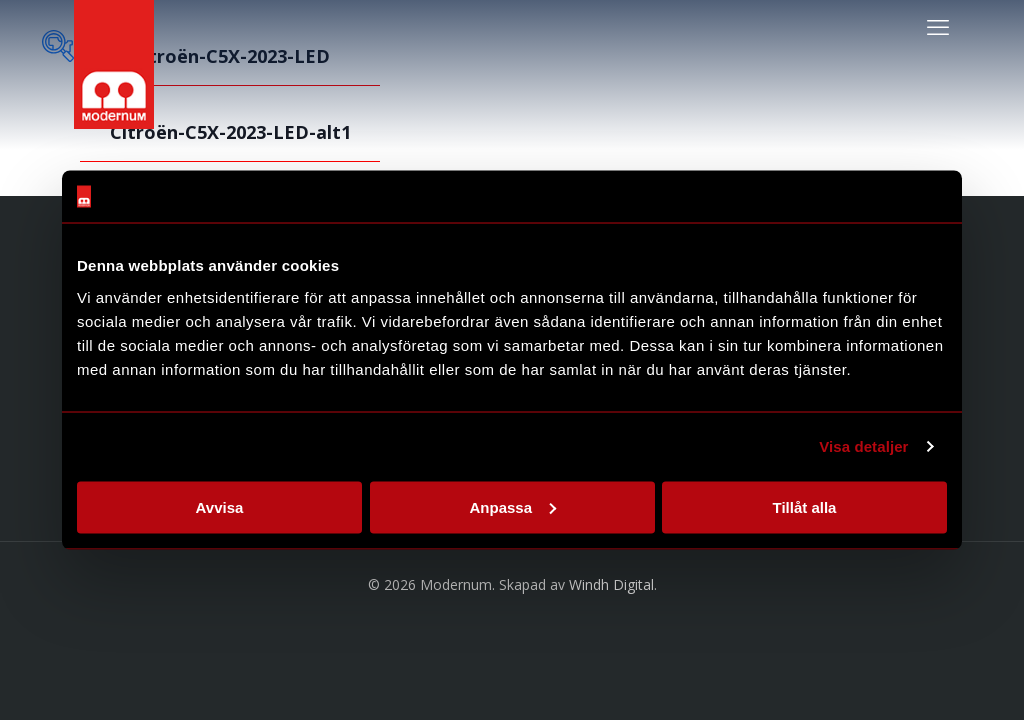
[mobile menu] (938, 26)
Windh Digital (611, 584)
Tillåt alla (805, 506)
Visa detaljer (863, 446)
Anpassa (512, 506)
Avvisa (220, 506)
